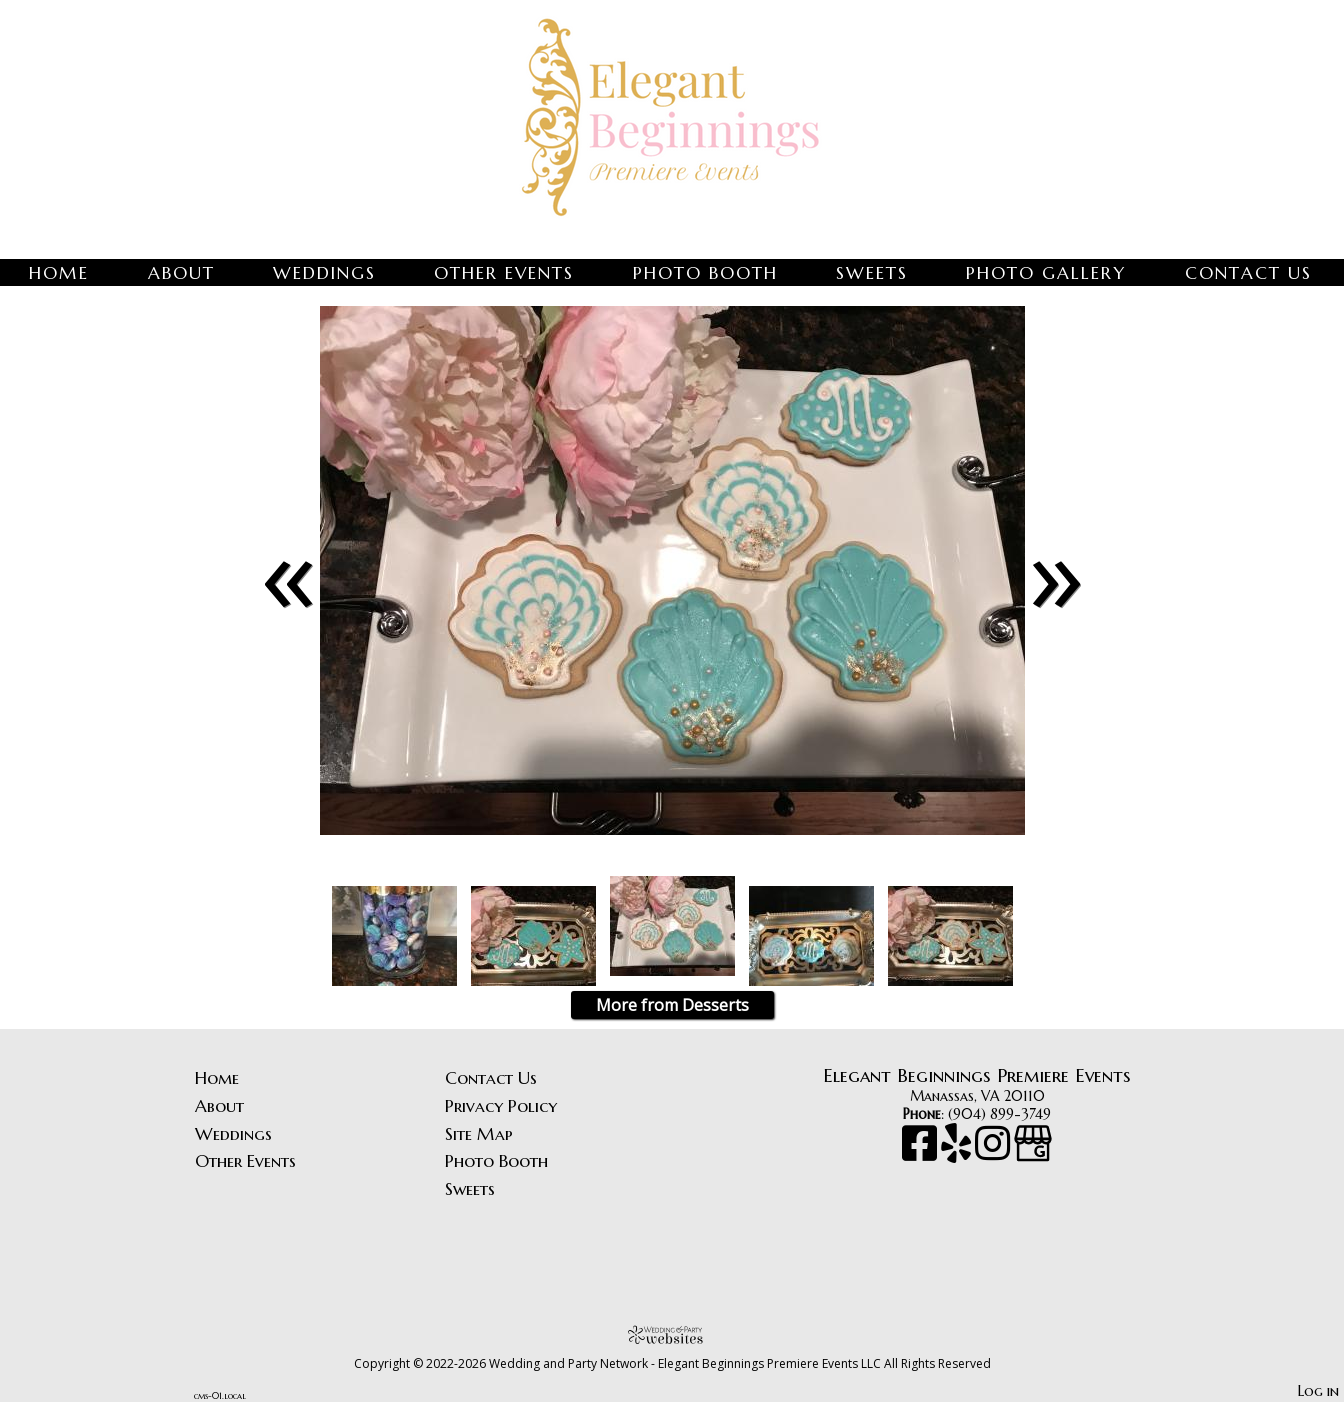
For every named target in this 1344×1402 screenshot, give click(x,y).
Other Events (504, 273)
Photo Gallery (1046, 273)
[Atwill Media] (672, 1334)
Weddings (324, 273)
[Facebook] (921, 1153)
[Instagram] (994, 1153)
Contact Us (1248, 273)
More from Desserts (672, 1005)
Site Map (479, 1134)
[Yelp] (958, 1153)
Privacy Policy (501, 1106)
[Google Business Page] (1033, 1153)
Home (59, 273)
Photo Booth (705, 273)
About (181, 273)
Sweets (872, 273)
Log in (1318, 1391)
